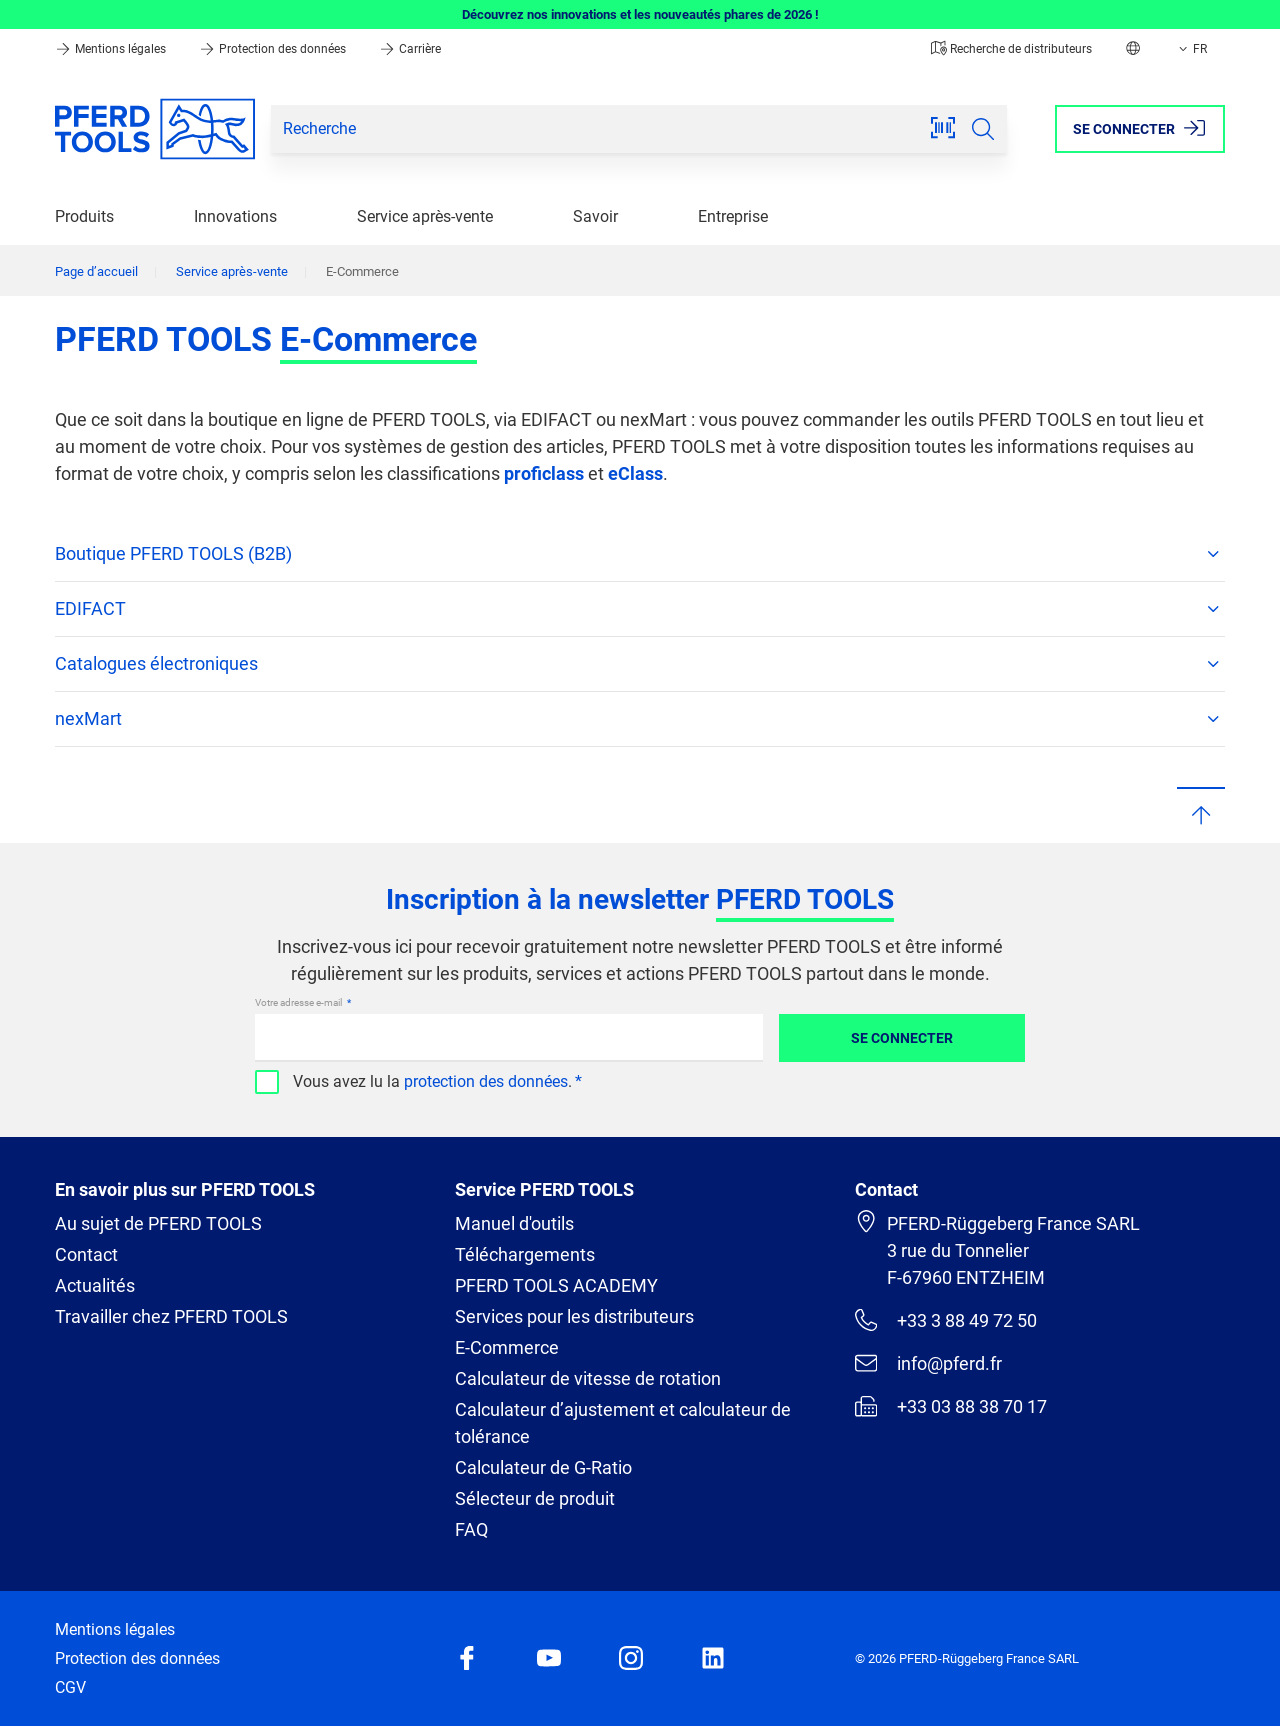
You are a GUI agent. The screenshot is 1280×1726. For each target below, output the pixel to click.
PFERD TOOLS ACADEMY (556, 1285)
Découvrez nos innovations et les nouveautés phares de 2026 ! (640, 14)
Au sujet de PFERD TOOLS (158, 1223)
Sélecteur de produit (535, 1498)
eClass (635, 473)
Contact (86, 1254)
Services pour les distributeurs (574, 1316)
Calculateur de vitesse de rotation (588, 1378)
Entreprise (733, 216)
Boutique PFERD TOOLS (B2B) (640, 554)
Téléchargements (525, 1254)
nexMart (640, 719)
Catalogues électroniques (640, 664)
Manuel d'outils (514, 1223)
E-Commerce (507, 1347)
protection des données (486, 1081)
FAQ (471, 1529)
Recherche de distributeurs (1011, 49)
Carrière (410, 49)
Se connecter (902, 1038)
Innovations (235, 216)
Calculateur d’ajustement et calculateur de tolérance (623, 1423)
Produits (84, 216)
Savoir (595, 216)
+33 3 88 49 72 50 (946, 1320)
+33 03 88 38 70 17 (951, 1406)
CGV (70, 1687)
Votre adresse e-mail (299, 1002)
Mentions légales (112, 49)
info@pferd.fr (928, 1363)
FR (1191, 49)
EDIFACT (640, 609)
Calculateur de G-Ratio (543, 1467)
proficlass (544, 473)
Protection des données (274, 49)
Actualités (95, 1285)
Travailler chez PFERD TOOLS (171, 1316)
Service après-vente (425, 216)
